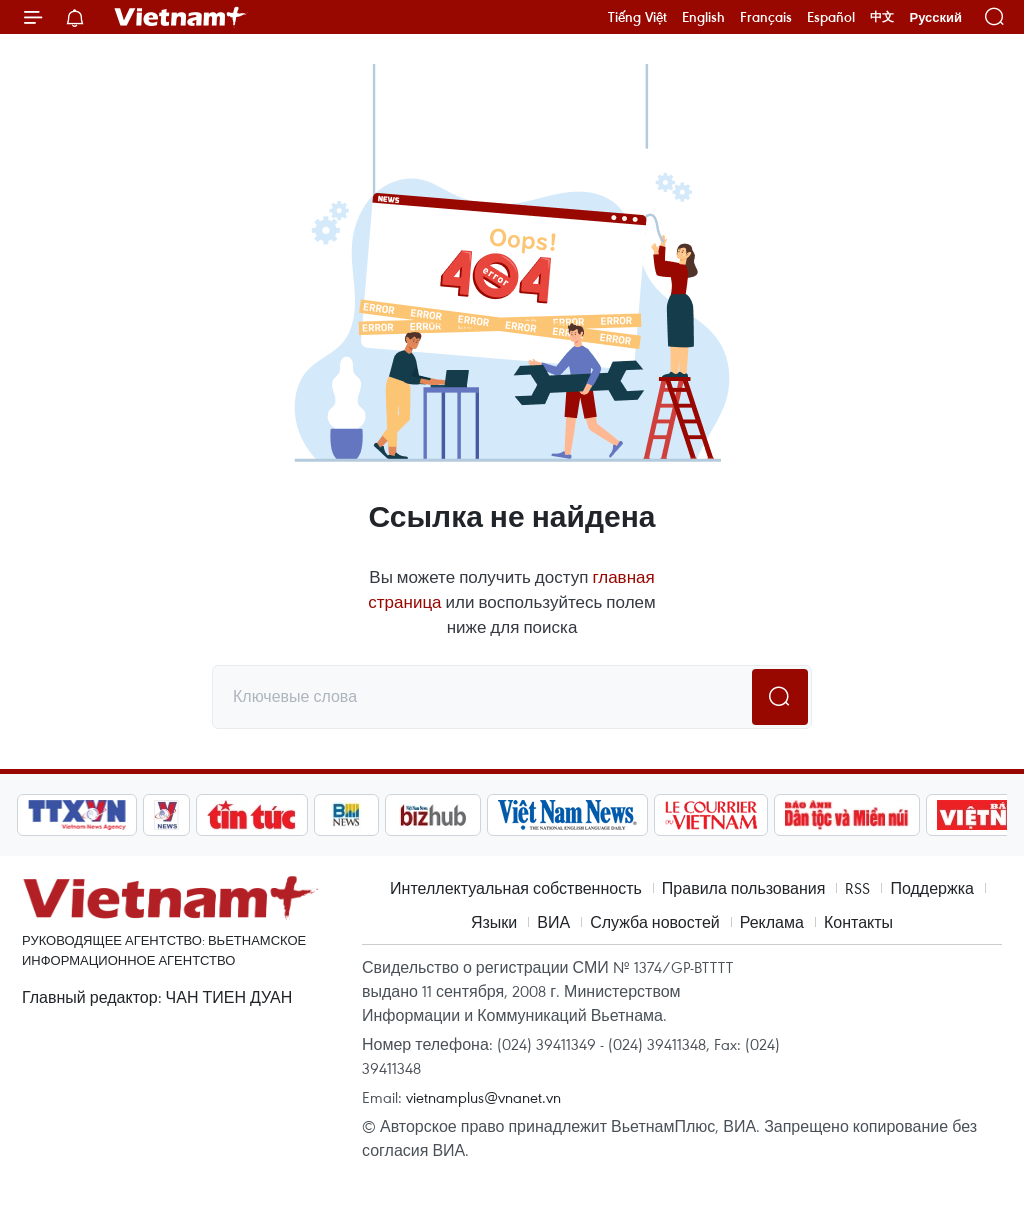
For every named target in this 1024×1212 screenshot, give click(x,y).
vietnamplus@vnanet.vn (483, 1097)
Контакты (858, 922)
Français (766, 17)
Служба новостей (655, 922)
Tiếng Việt (637, 17)
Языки (494, 922)
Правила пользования (744, 888)
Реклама (772, 922)
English (703, 17)
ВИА (553, 922)
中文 (882, 17)
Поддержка (931, 888)
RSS (857, 888)
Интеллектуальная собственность (516, 888)
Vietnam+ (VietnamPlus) (181, 17)
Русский (935, 17)
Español (831, 17)
